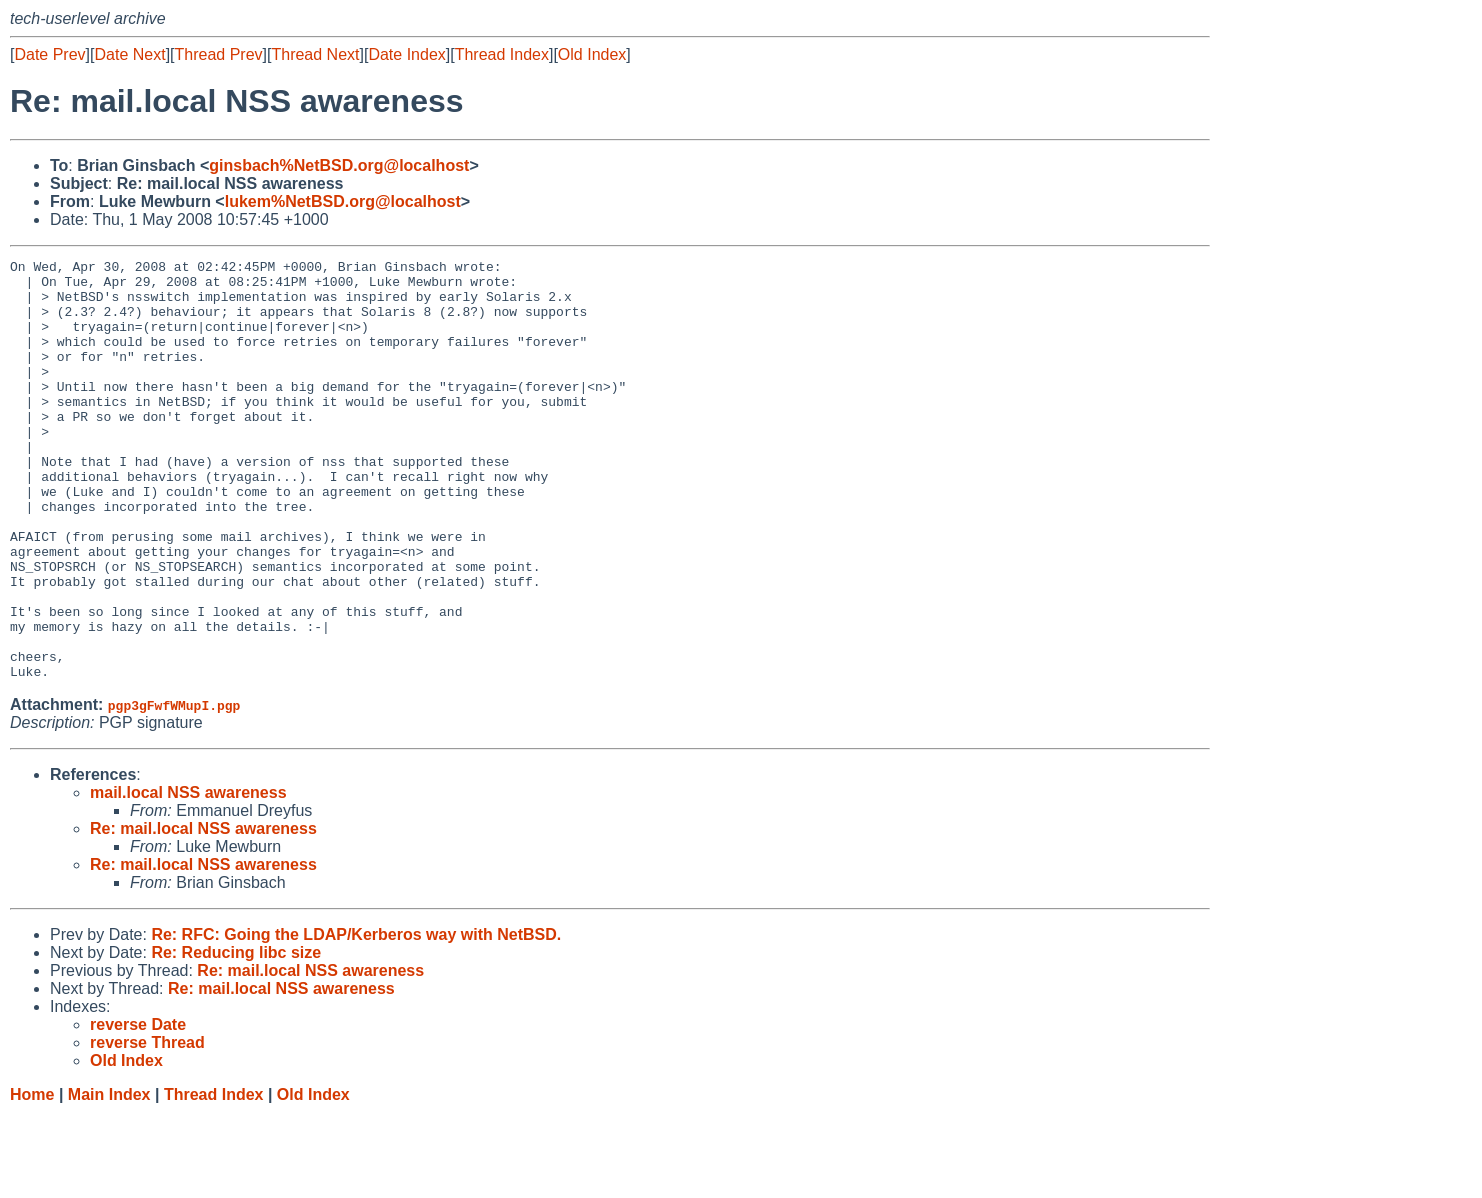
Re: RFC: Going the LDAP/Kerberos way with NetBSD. (356, 1018)
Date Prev (49, 54)
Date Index (406, 54)
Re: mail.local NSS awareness (203, 912)
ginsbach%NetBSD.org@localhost (339, 165)
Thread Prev (219, 54)
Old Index (592, 54)
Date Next (129, 54)
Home (32, 1178)
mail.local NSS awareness (188, 876)
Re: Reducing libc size (236, 1036)
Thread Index (502, 54)
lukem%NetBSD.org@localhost (343, 201)
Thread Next (315, 54)
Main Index (109, 1178)
